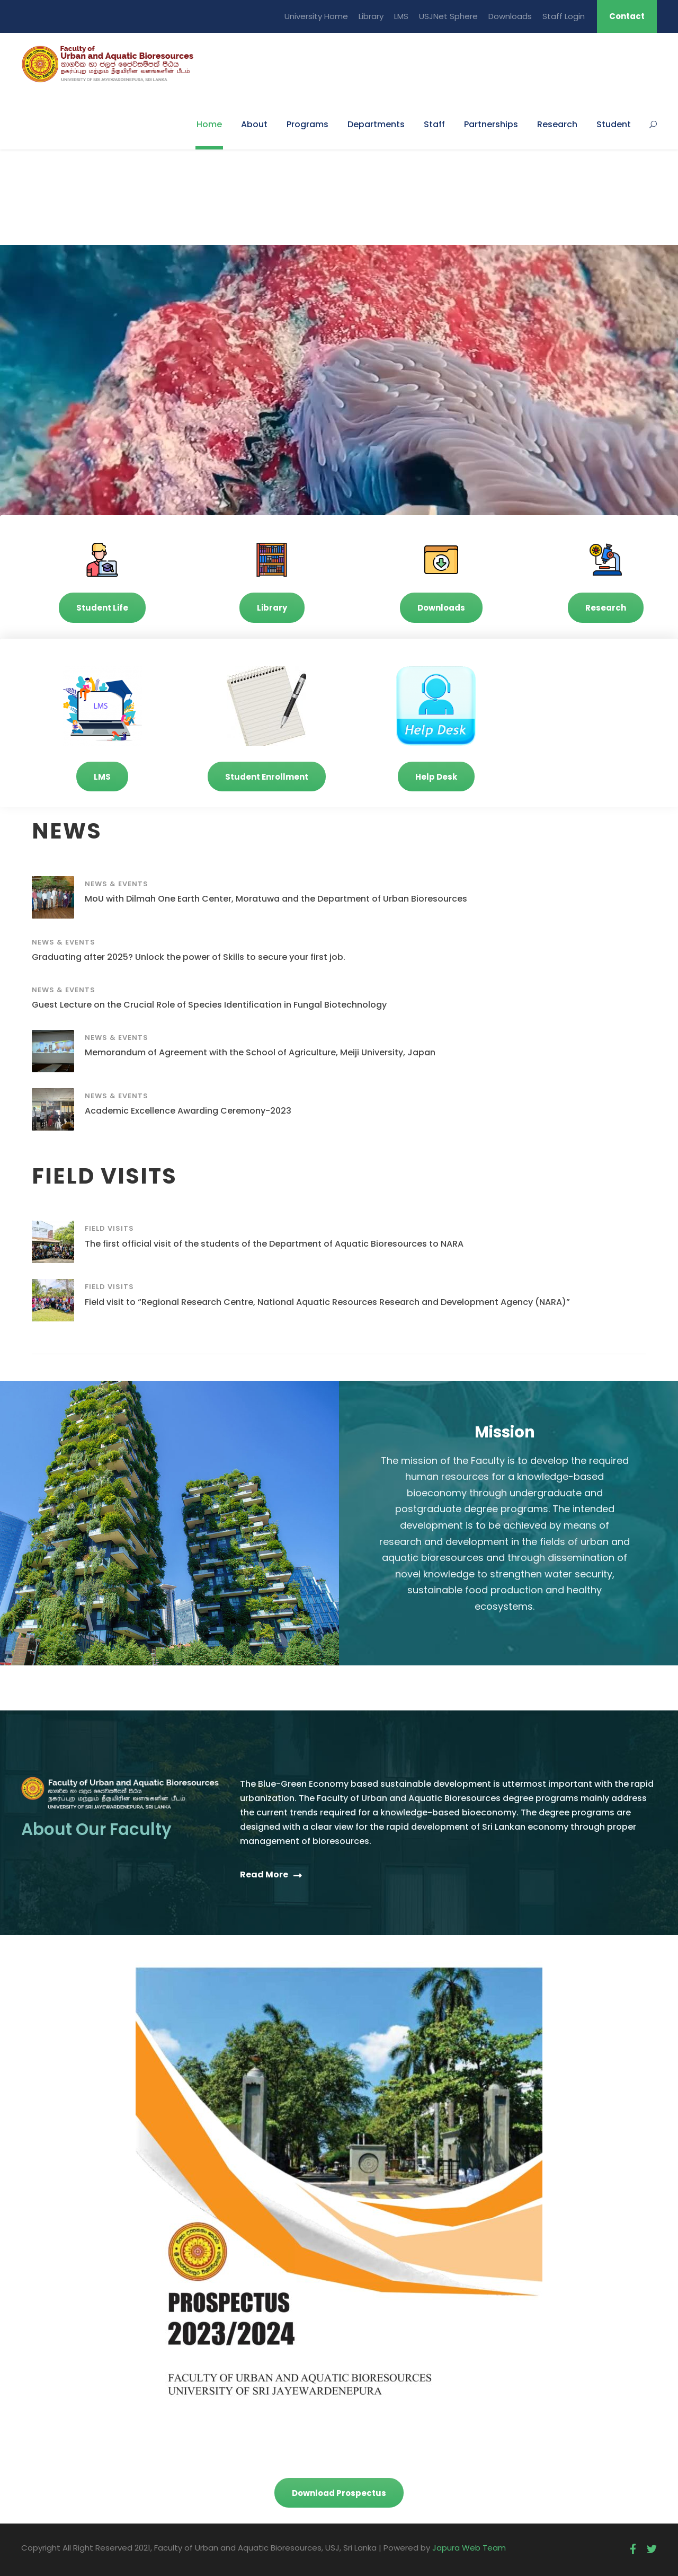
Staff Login (563, 16)
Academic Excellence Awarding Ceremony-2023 (188, 1111)
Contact (627, 16)
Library (371, 16)
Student (613, 124)
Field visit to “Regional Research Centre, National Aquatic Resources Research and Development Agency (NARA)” (327, 1302)
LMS (401, 16)
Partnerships (491, 124)
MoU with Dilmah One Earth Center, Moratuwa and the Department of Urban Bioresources (276, 899)
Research (557, 124)
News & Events (116, 884)
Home (209, 124)
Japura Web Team (469, 2547)
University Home (316, 16)
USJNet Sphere (448, 16)
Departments (376, 124)
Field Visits (109, 1228)
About (254, 124)
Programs (307, 124)
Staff (434, 124)
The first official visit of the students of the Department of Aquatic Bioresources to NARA (274, 1244)
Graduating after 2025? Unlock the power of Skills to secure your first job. (188, 957)
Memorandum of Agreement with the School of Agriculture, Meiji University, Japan (260, 1052)
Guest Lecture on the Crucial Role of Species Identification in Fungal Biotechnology (209, 1005)
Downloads (510, 16)
